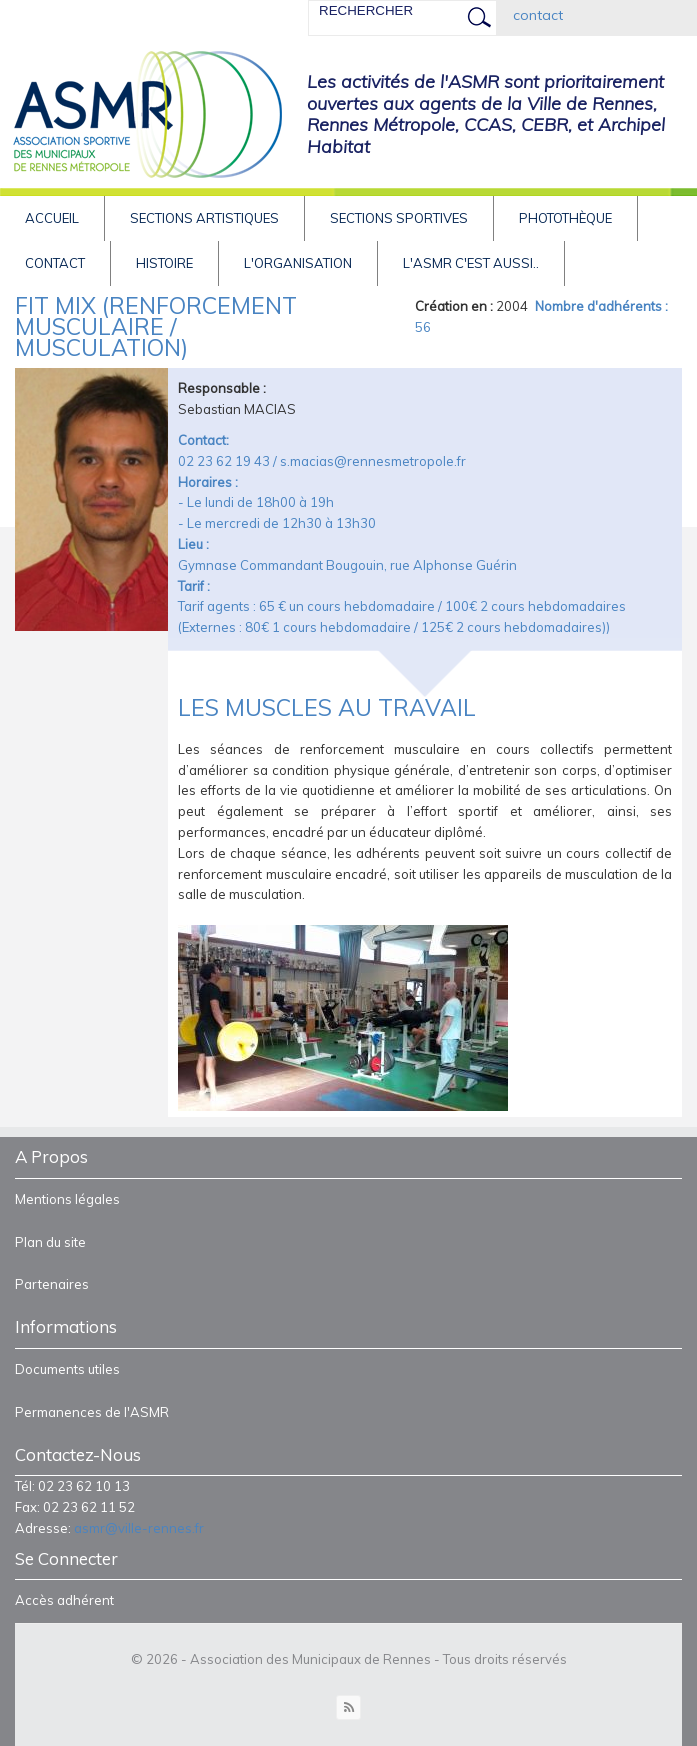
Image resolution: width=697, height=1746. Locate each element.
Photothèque (565, 218)
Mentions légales (67, 1199)
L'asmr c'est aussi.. (471, 263)
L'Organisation (298, 263)
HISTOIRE (164, 263)
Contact (55, 263)
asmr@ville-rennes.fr (139, 1528)
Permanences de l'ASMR (92, 1412)
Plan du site (50, 1242)
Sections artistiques (204, 218)
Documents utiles (67, 1369)
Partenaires (52, 1284)
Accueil (52, 218)
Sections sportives (399, 218)
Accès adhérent (64, 1600)
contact (538, 15)
